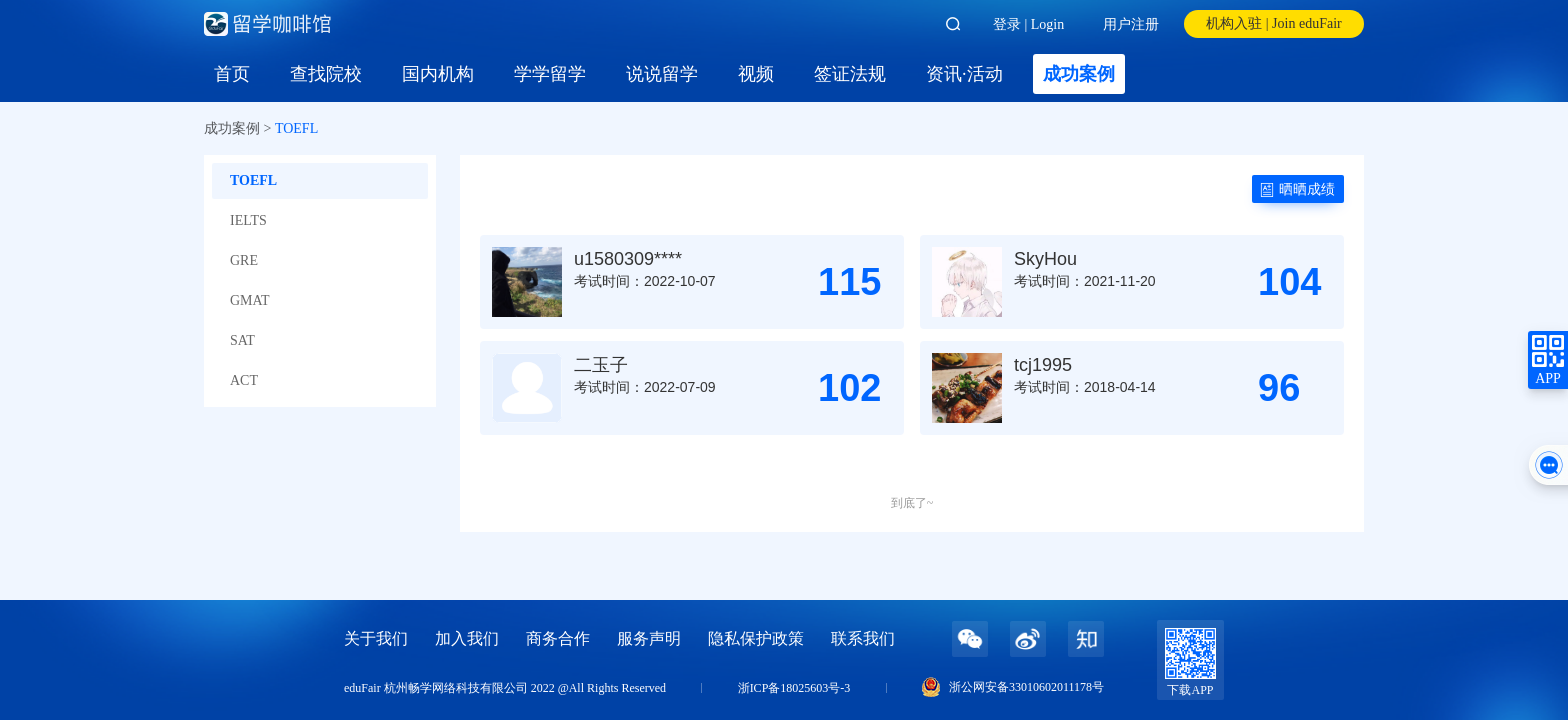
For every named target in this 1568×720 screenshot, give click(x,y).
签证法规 (850, 74)
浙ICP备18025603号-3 (794, 688)
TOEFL (253, 180)
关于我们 (376, 638)
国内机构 (438, 74)
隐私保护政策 (756, 638)
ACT (244, 380)
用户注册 (1131, 24)
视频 (756, 74)
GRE (244, 260)
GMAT (250, 300)
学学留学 (550, 74)
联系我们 (863, 638)
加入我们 (467, 638)
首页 (232, 74)
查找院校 (326, 74)
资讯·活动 (964, 74)
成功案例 (1079, 74)
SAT (242, 340)
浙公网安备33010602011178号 (1026, 687)
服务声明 (649, 638)
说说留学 (662, 74)
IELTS (248, 220)
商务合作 (558, 638)
